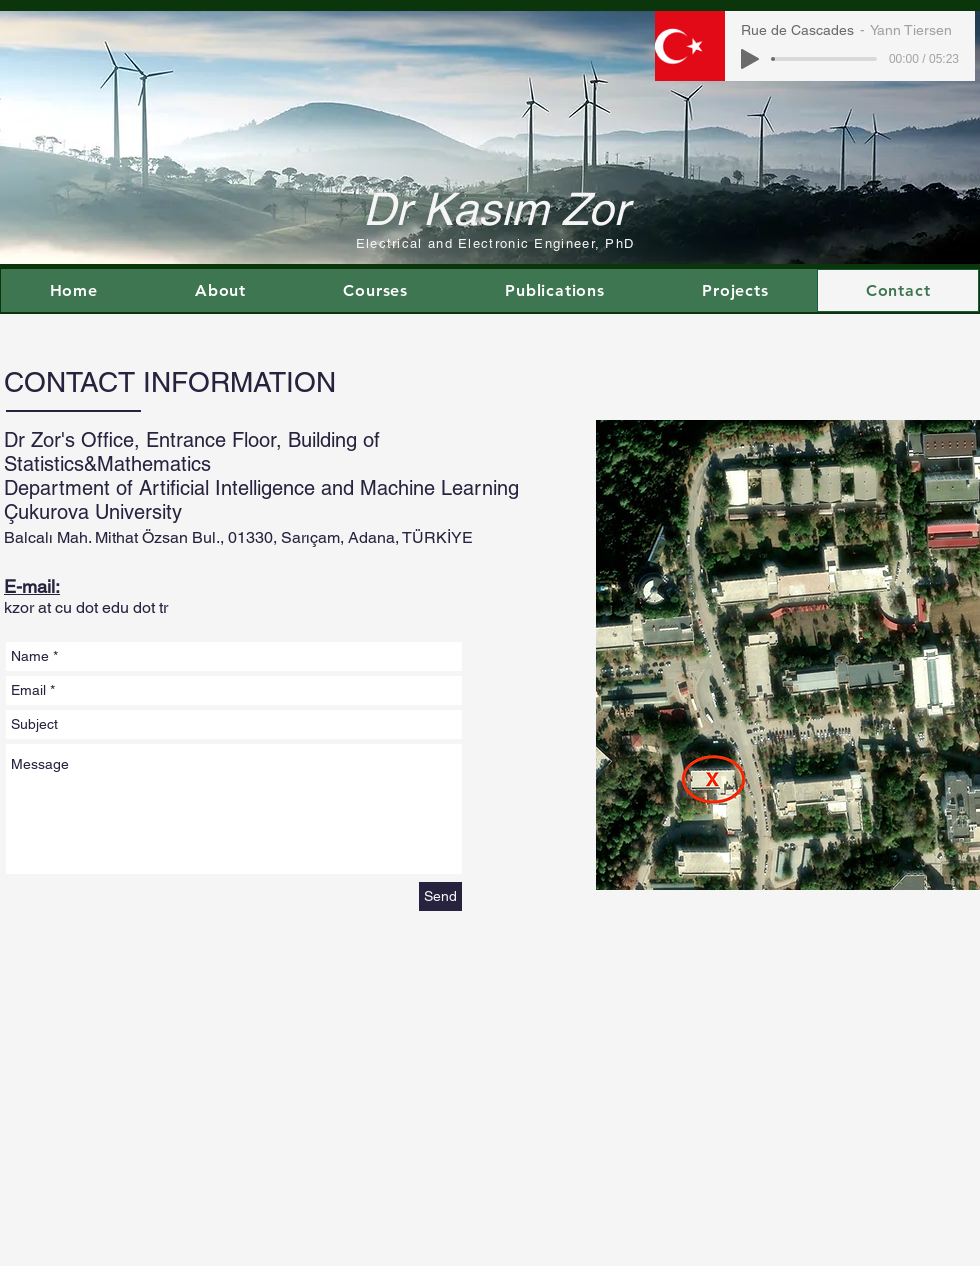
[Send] (440, 896)
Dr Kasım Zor (495, 209)
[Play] (750, 59)
